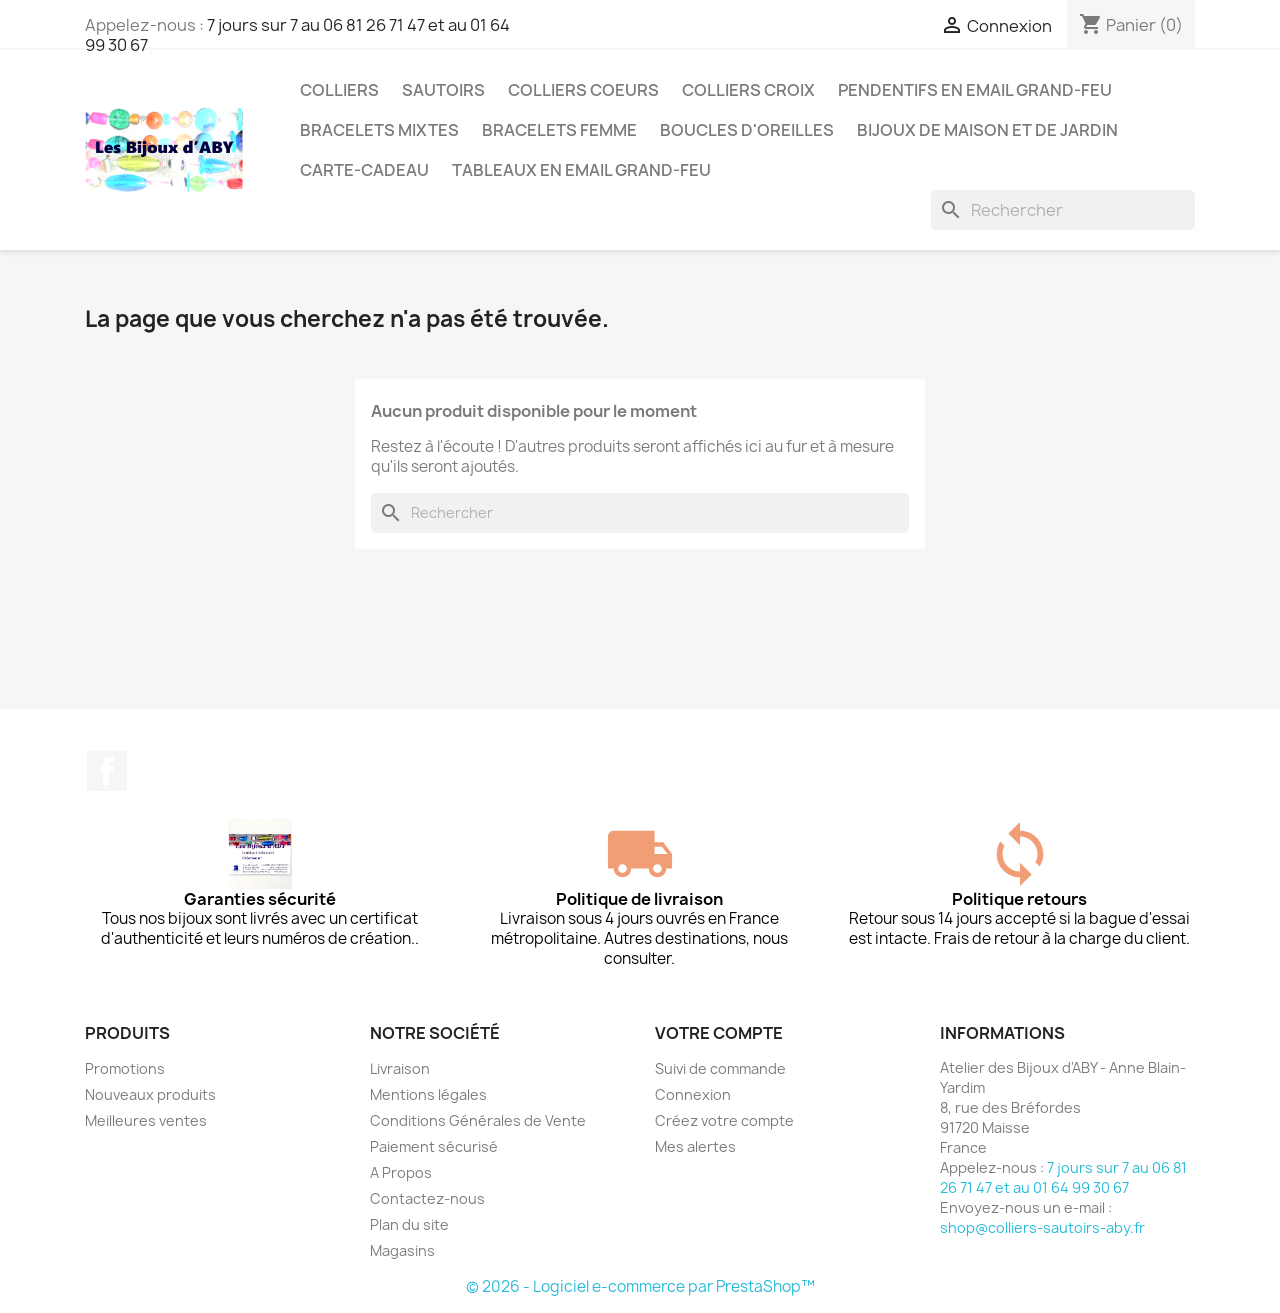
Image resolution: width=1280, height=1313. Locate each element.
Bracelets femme (559, 130)
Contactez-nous (427, 1198)
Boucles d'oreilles (747, 130)
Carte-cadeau (364, 170)
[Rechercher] (1063, 210)
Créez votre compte (724, 1120)
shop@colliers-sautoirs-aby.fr (1042, 1227)
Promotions (125, 1068)
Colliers (339, 90)
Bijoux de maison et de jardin (987, 130)
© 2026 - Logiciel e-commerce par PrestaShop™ (640, 1286)
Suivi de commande (720, 1068)
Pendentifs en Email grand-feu (975, 90)
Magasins (402, 1250)
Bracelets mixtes (379, 130)
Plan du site (409, 1224)
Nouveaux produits (150, 1094)
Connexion (693, 1094)
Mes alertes (695, 1146)
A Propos (401, 1172)
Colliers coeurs (583, 90)
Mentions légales (428, 1094)
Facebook (107, 771)
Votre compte (719, 1033)
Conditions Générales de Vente (478, 1120)
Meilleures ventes (146, 1120)
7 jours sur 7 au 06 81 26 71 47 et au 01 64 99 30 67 (297, 35)
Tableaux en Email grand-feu (581, 170)
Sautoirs (443, 90)
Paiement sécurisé (434, 1146)
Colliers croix (748, 90)
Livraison (400, 1068)
